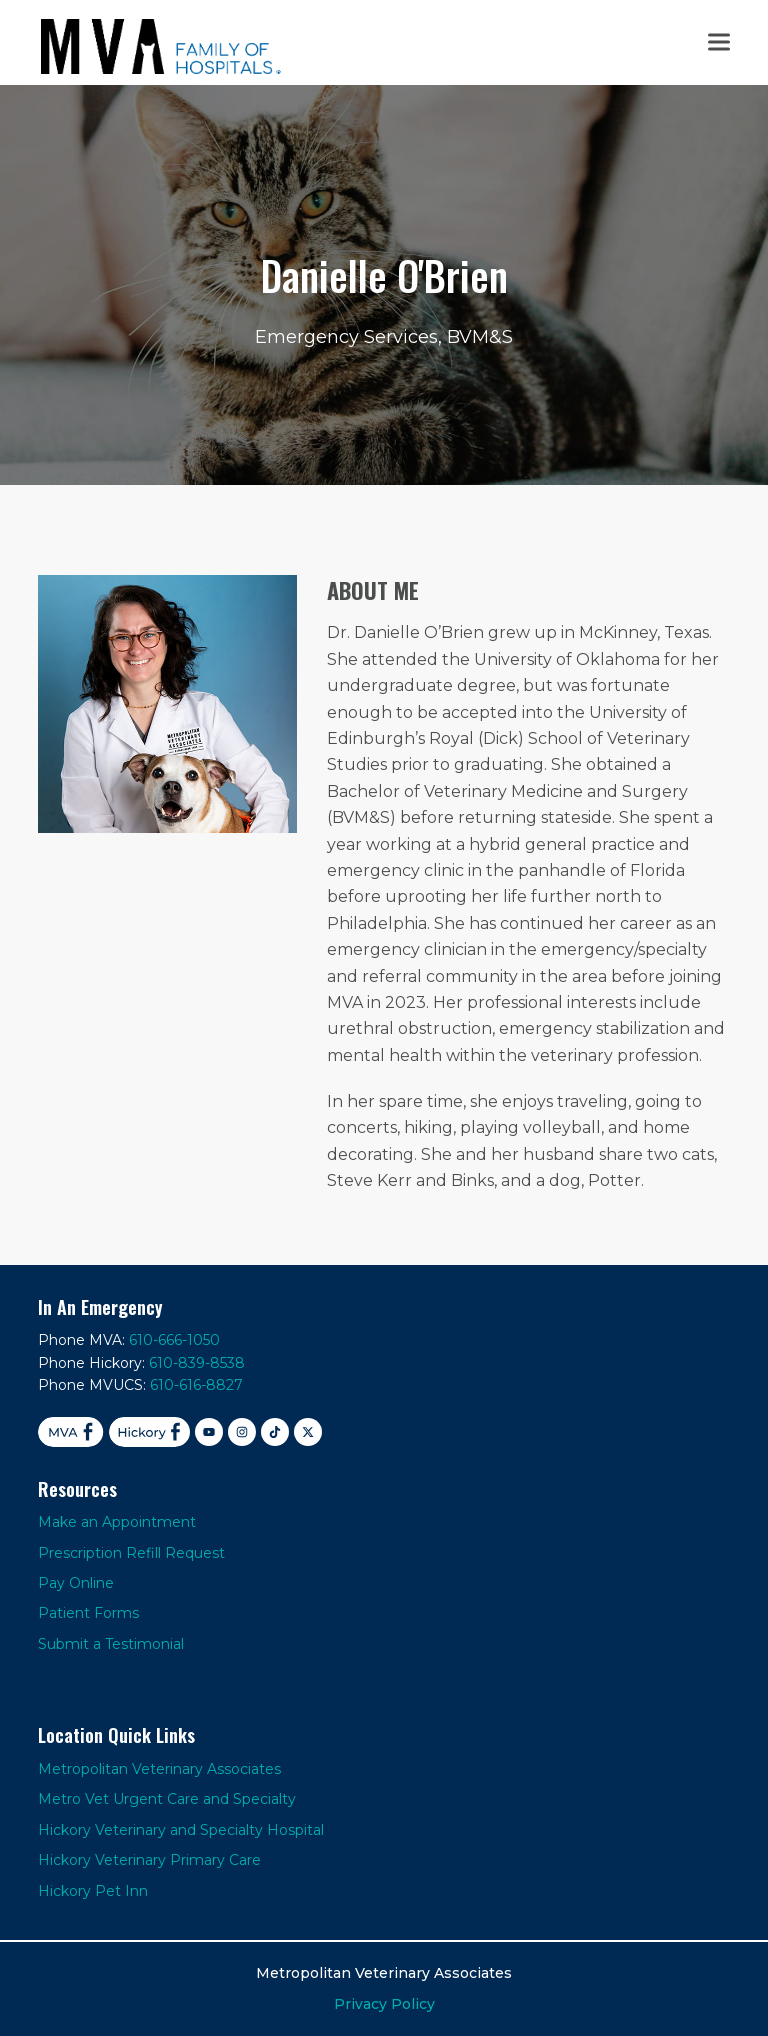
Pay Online (76, 1583)
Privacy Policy (384, 2004)
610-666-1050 (174, 1340)
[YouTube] (209, 1432)
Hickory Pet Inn (93, 1891)
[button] (719, 42)
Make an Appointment (117, 1522)
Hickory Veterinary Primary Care (149, 1860)
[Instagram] (242, 1432)
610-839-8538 (197, 1363)
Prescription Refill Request (131, 1553)
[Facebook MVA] (70, 1432)
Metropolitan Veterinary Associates (159, 1769)
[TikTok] (275, 1432)
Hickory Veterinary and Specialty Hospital (181, 1830)
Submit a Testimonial (111, 1644)
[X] (308, 1432)
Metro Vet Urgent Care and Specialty (167, 1799)
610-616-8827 (196, 1385)
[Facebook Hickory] (150, 1432)
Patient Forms (88, 1613)
